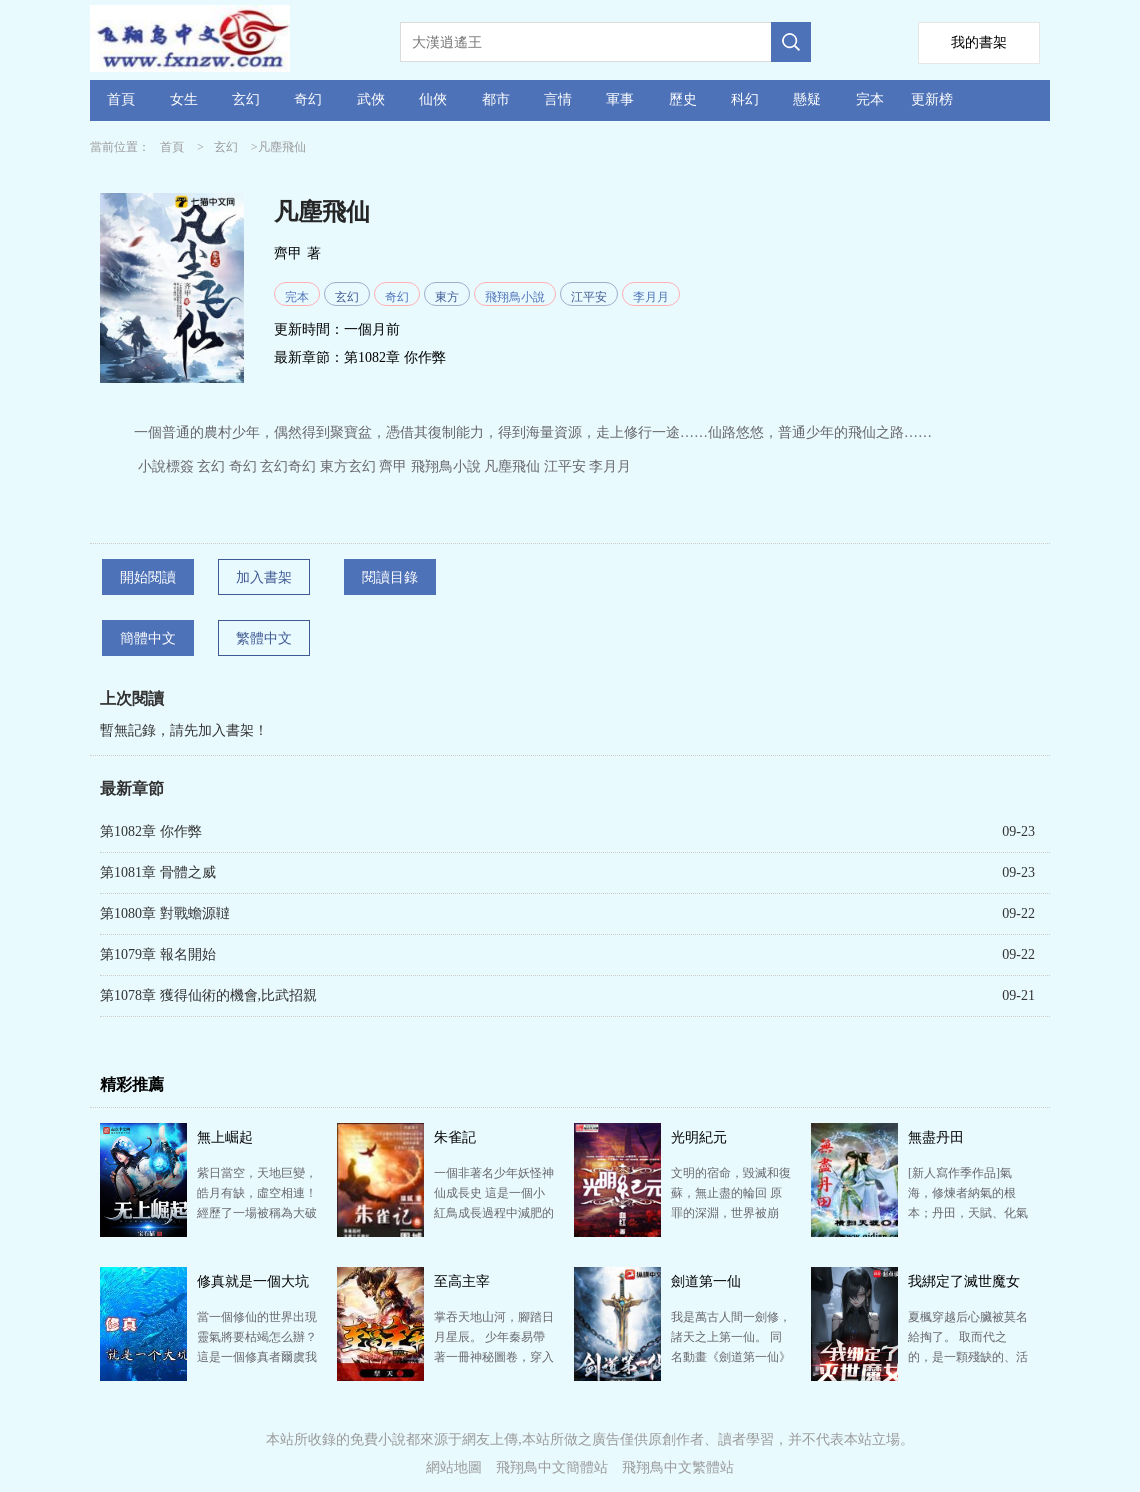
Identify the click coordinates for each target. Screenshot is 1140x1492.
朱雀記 (455, 1137)
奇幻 (308, 99)
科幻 (745, 99)
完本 (870, 99)
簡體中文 (148, 638)
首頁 (121, 99)
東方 (447, 297)
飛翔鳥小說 (515, 297)
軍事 (620, 99)
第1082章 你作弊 (395, 357)
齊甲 (288, 253)
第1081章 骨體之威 (158, 872)
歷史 (683, 99)
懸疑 (807, 99)
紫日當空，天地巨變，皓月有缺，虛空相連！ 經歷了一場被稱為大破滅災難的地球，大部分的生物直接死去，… (257, 1213)
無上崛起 (225, 1137)
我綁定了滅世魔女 (964, 1281)
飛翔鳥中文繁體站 (678, 1467)
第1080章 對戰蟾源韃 (165, 913)
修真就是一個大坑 (253, 1281)
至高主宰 (462, 1281)
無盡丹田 (936, 1137)
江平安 (589, 297)
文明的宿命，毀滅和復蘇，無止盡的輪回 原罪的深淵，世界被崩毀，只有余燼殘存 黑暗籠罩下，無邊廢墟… (731, 1213)
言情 (558, 99)
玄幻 (246, 99)
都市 (496, 99)
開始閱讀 (148, 577)
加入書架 (264, 577)
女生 (184, 99)
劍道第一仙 (706, 1281)
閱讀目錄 (390, 577)
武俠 (371, 99)
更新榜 (932, 99)
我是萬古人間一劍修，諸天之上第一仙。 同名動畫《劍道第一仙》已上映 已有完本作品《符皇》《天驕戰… (731, 1357)
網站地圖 (454, 1467)
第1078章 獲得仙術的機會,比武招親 (208, 995)
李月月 (651, 297)
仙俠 (433, 99)
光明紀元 (699, 1137)
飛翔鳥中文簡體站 (552, 1467)
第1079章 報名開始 (158, 954)
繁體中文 (264, 638)
